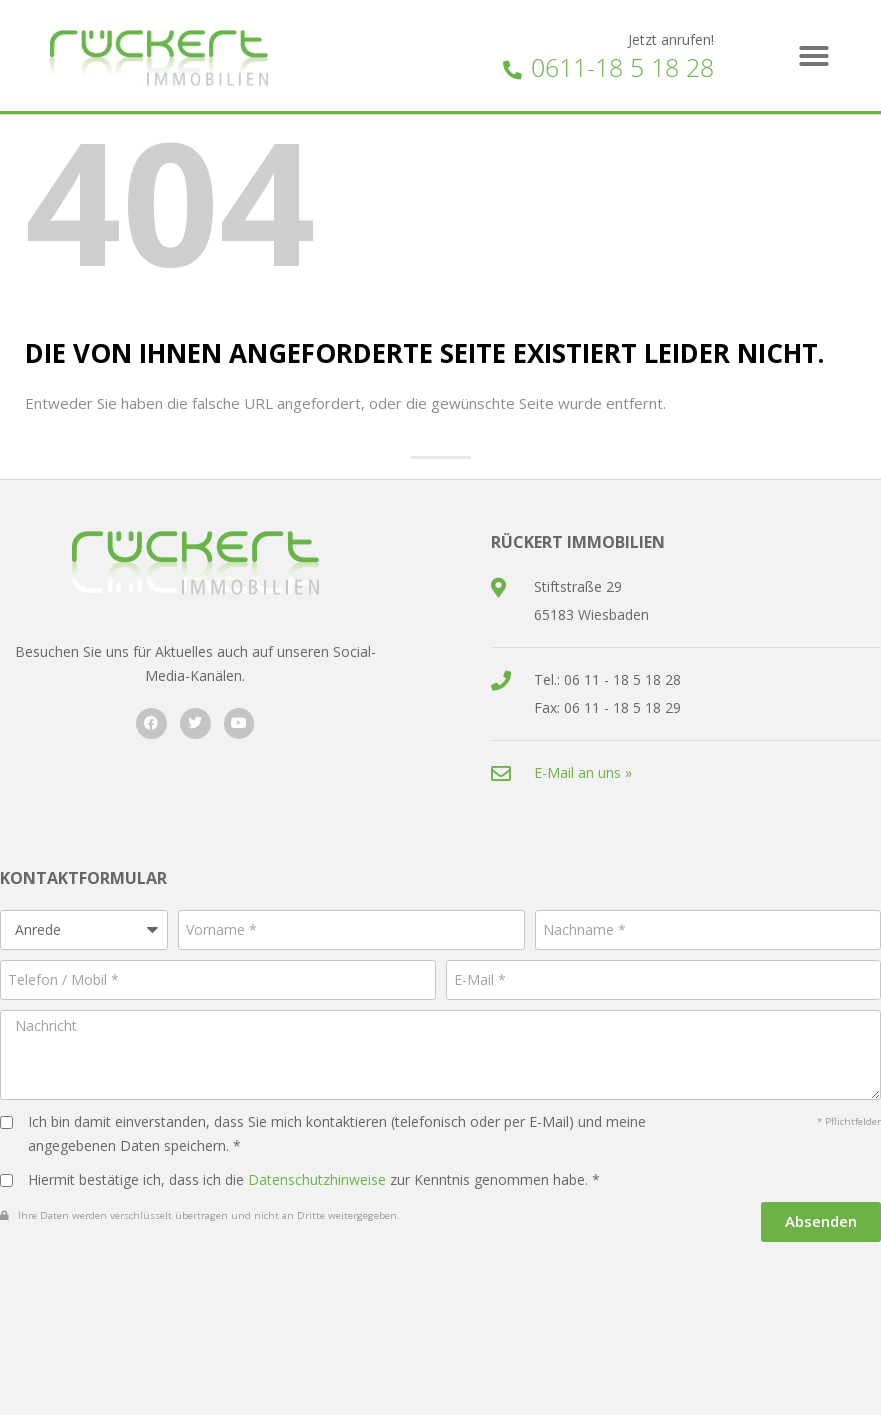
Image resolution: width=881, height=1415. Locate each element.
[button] (814, 56)
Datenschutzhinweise (317, 1179)
